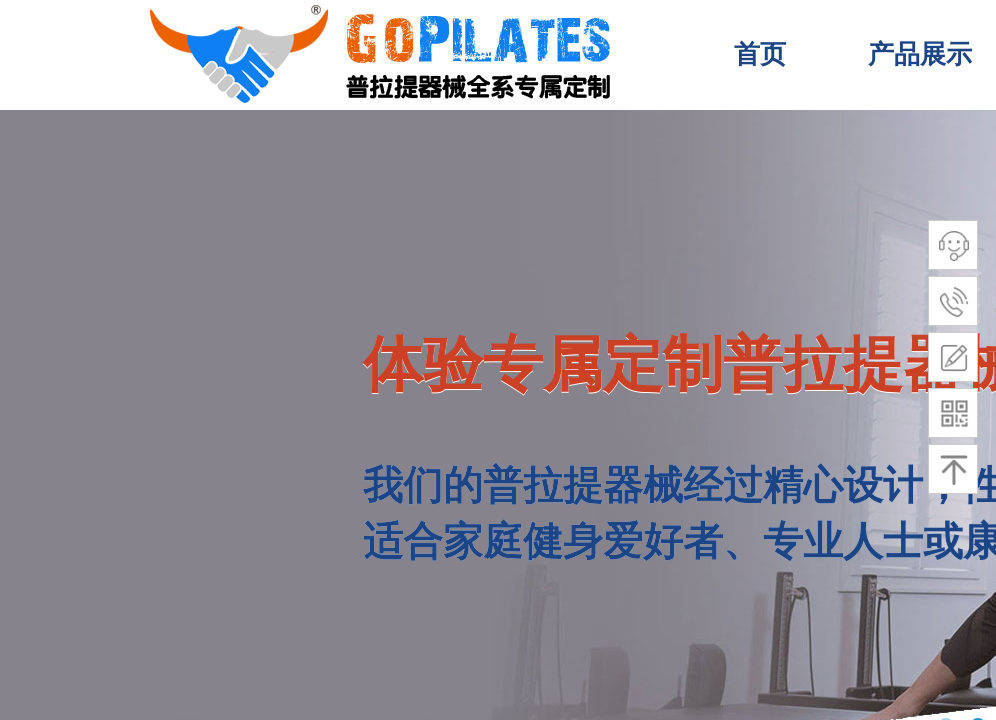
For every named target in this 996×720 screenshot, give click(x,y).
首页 (760, 54)
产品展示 (920, 54)
